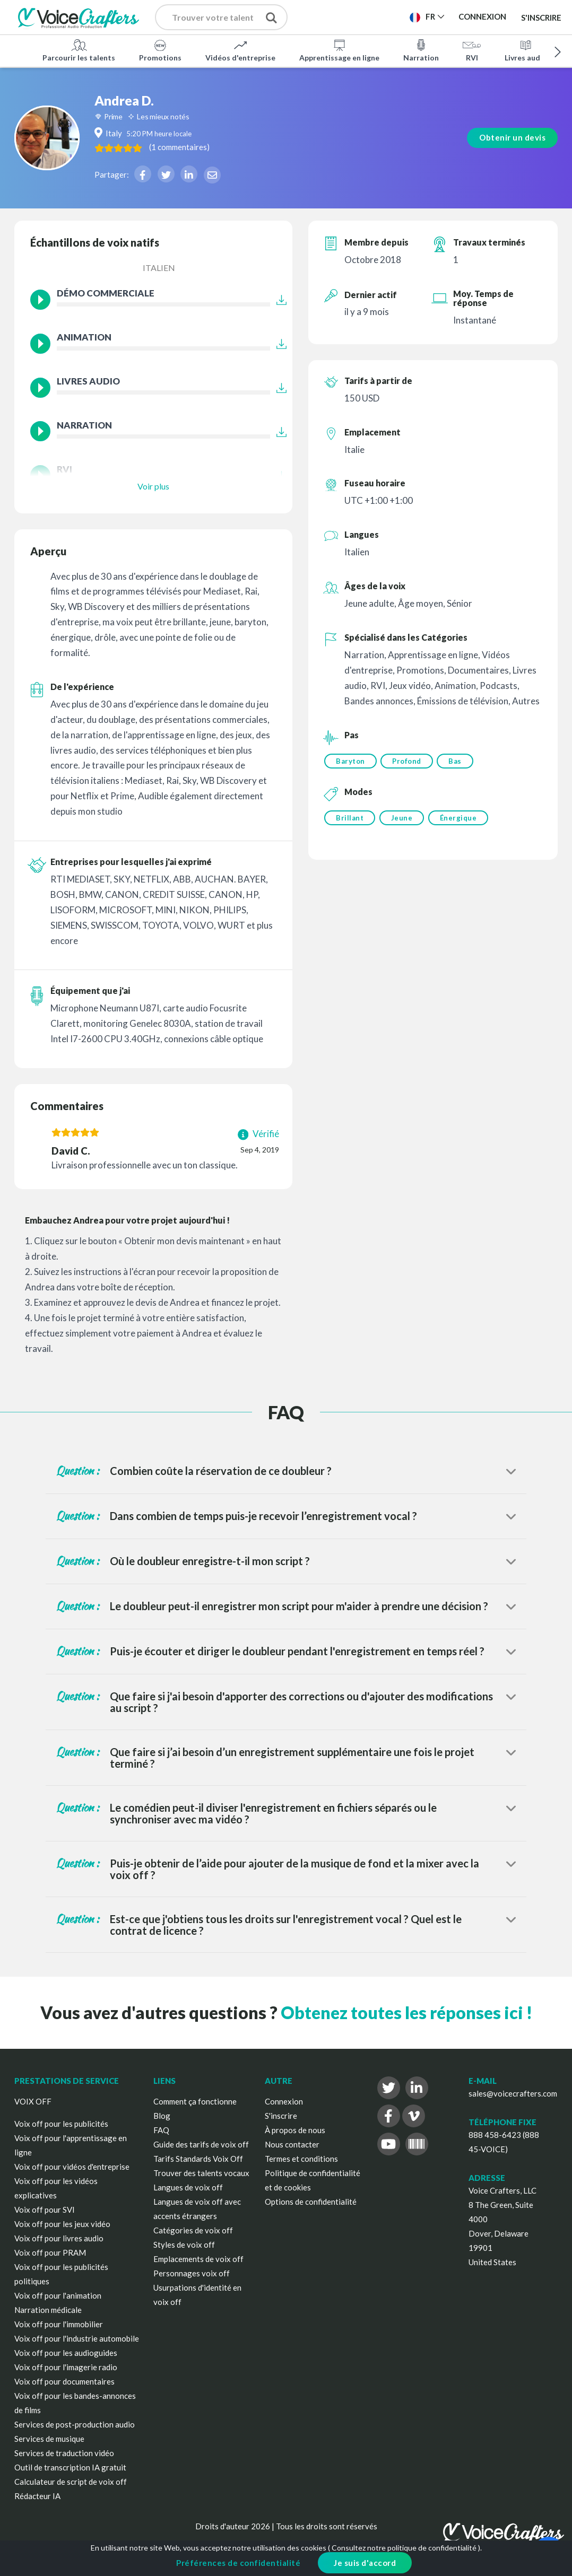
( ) (216, 147)
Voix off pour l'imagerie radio (65, 2367)
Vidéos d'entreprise (240, 50)
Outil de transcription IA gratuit (70, 2467)
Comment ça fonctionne (195, 2101)
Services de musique (49, 2438)
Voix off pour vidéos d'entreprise (71, 2166)
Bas (457, 761)
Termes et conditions (301, 2158)
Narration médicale (48, 2310)
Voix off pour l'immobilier (58, 2324)
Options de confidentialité (311, 2201)
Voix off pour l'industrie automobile (76, 2338)
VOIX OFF (32, 2101)
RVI (472, 50)
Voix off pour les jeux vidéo (62, 2224)
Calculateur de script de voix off (70, 2481)
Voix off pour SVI (44, 2209)
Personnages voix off (191, 2273)
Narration (421, 50)
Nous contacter (292, 2144)
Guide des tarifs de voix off (201, 2144)
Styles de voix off (184, 2244)
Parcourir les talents (78, 50)
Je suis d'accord (365, 2563)
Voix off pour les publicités (61, 2123)
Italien (159, 268)
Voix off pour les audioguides (65, 2352)
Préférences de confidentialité (238, 2563)
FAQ (161, 2130)
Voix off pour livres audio (58, 2238)
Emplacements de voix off (198, 2259)
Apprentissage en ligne (339, 50)
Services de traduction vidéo (64, 2453)
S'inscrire (541, 17)
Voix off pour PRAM (50, 2252)
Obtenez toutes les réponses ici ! (406, 2012)
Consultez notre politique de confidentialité (404, 2547)
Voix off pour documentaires (64, 2381)
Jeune (403, 819)
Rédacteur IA (37, 2496)
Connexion (284, 2101)
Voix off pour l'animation (57, 2295)
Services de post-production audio (74, 2424)
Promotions (160, 50)
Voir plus (153, 486)
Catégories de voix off (193, 2230)
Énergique (461, 819)
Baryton (350, 761)
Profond (408, 761)
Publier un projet (355, 20)
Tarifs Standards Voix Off (198, 2158)
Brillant (349, 819)
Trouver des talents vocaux (201, 2173)
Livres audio (526, 50)
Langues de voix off (188, 2187)
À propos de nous (295, 2130)
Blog (161, 2115)
